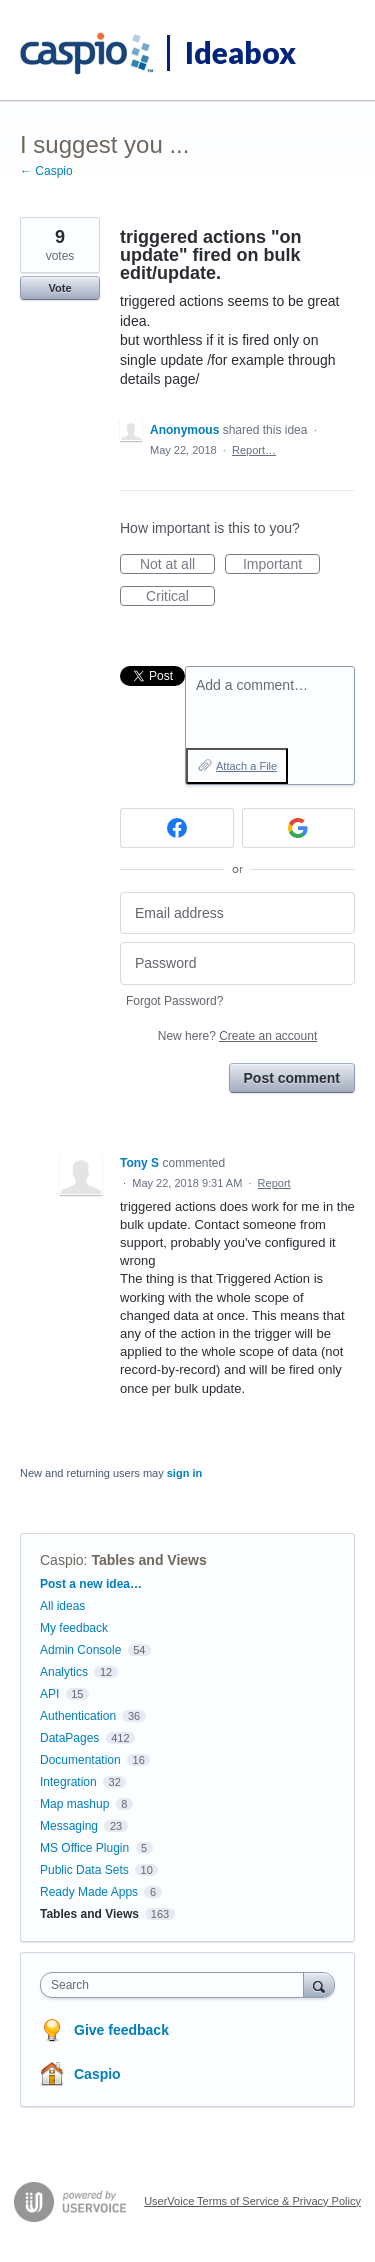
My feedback (74, 1628)
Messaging (69, 1826)
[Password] (237, 963)
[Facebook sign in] (177, 828)
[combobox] (176, 1985)
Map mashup (74, 1804)
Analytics (64, 1672)
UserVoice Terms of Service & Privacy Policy (252, 2201)
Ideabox (240, 52)
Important (281, 565)
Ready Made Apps (89, 1892)
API (49, 1694)
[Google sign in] (299, 828)
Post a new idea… (91, 1584)
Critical (180, 597)
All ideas (62, 1606)
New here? (237, 1036)
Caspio (62, 1560)
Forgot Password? (174, 1001)
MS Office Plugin (84, 1848)
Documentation (80, 1760)
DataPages (69, 1738)
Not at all (177, 565)
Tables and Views (148, 1560)
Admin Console (80, 1650)
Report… (254, 450)
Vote (59, 288)
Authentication (78, 1716)
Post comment (292, 1078)
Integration (68, 1782)
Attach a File (246, 766)
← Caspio (46, 171)
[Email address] (237, 913)
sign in (184, 1473)
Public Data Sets (84, 1870)
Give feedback (121, 2030)
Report (274, 1183)
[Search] (319, 1984)
